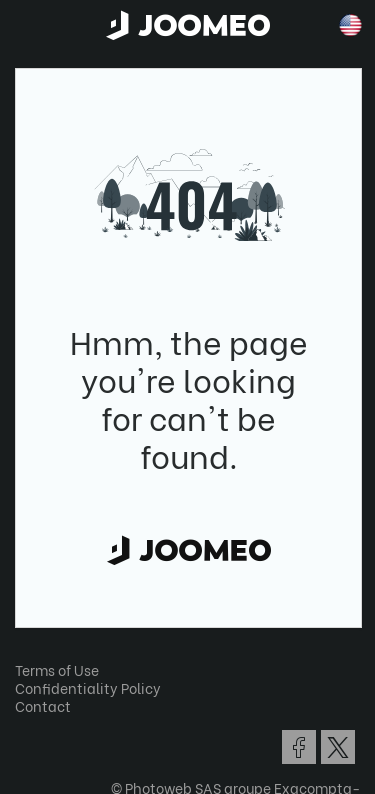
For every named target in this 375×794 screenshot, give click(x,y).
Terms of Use (57, 669)
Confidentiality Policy (88, 687)
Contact (43, 705)
